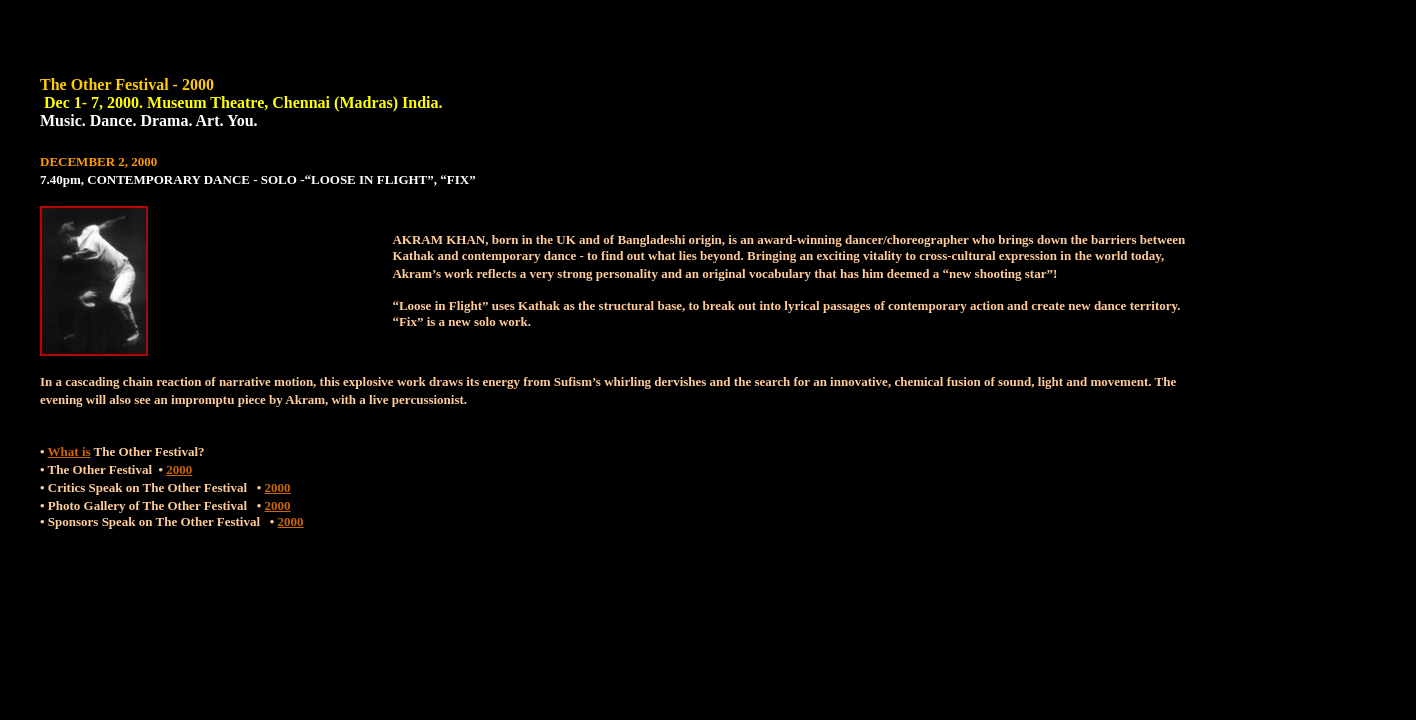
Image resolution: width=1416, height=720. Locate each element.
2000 (179, 469)
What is (69, 451)
